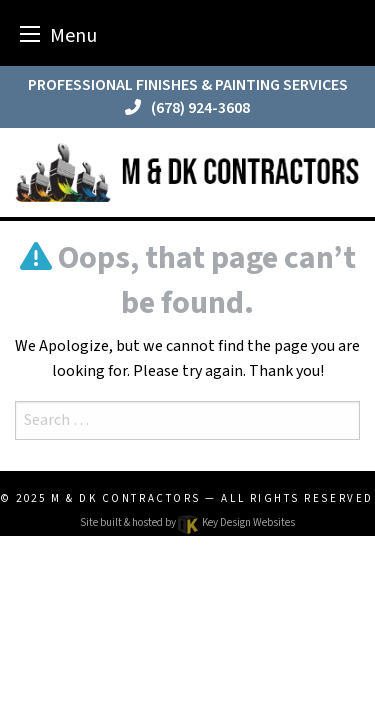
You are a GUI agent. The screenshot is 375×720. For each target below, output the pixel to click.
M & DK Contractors (126, 498)
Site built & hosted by (187, 522)
